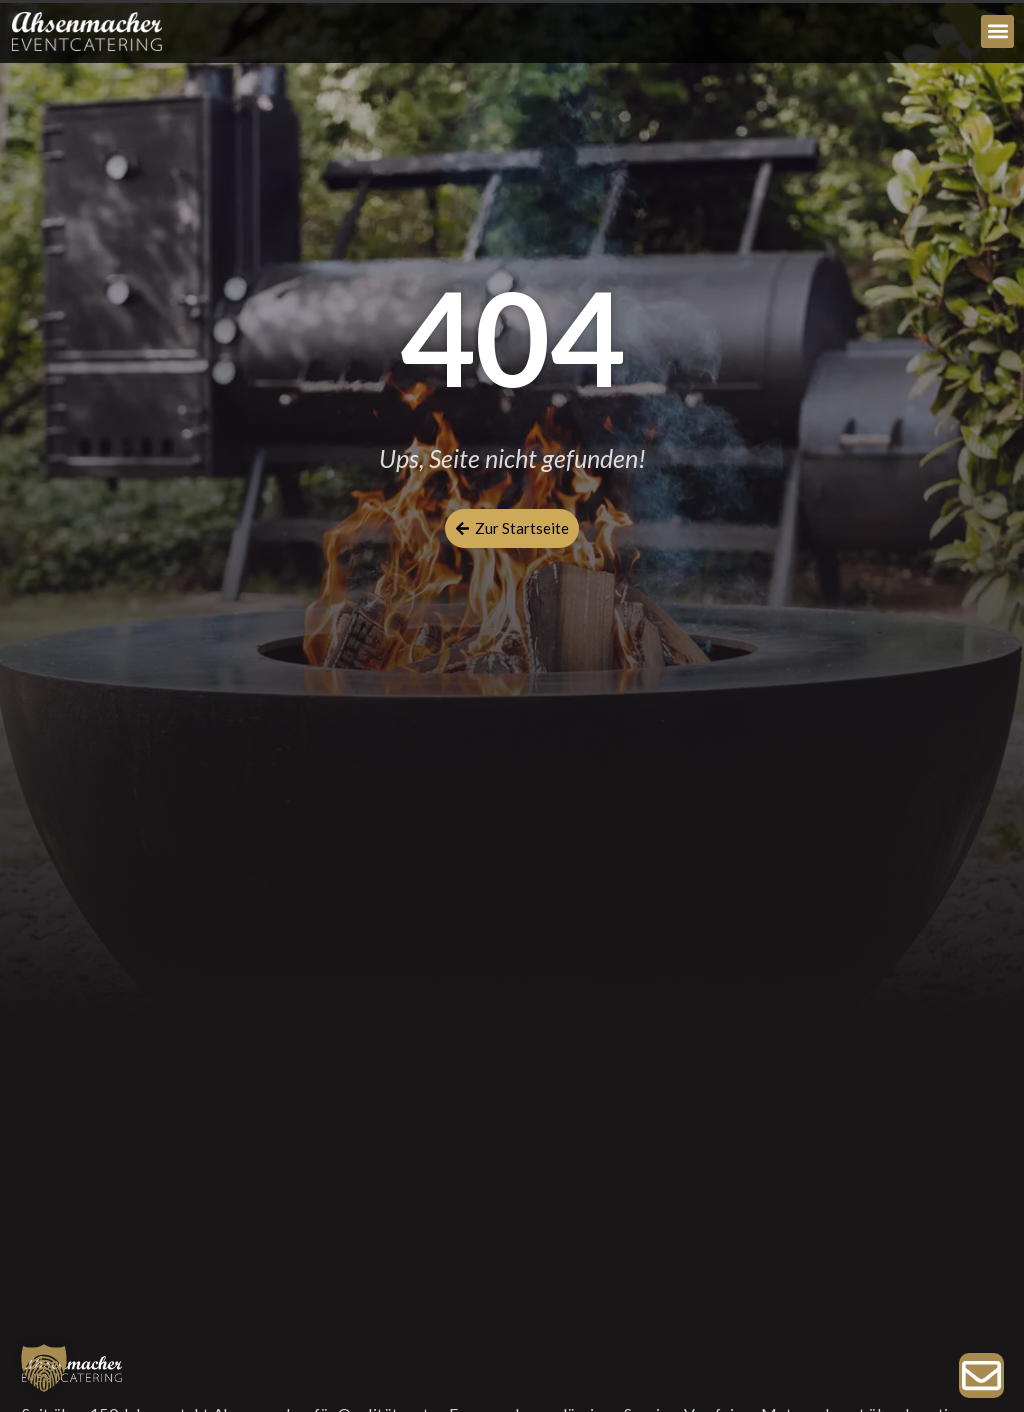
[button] (997, 31)
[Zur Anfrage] (981, 1375)
